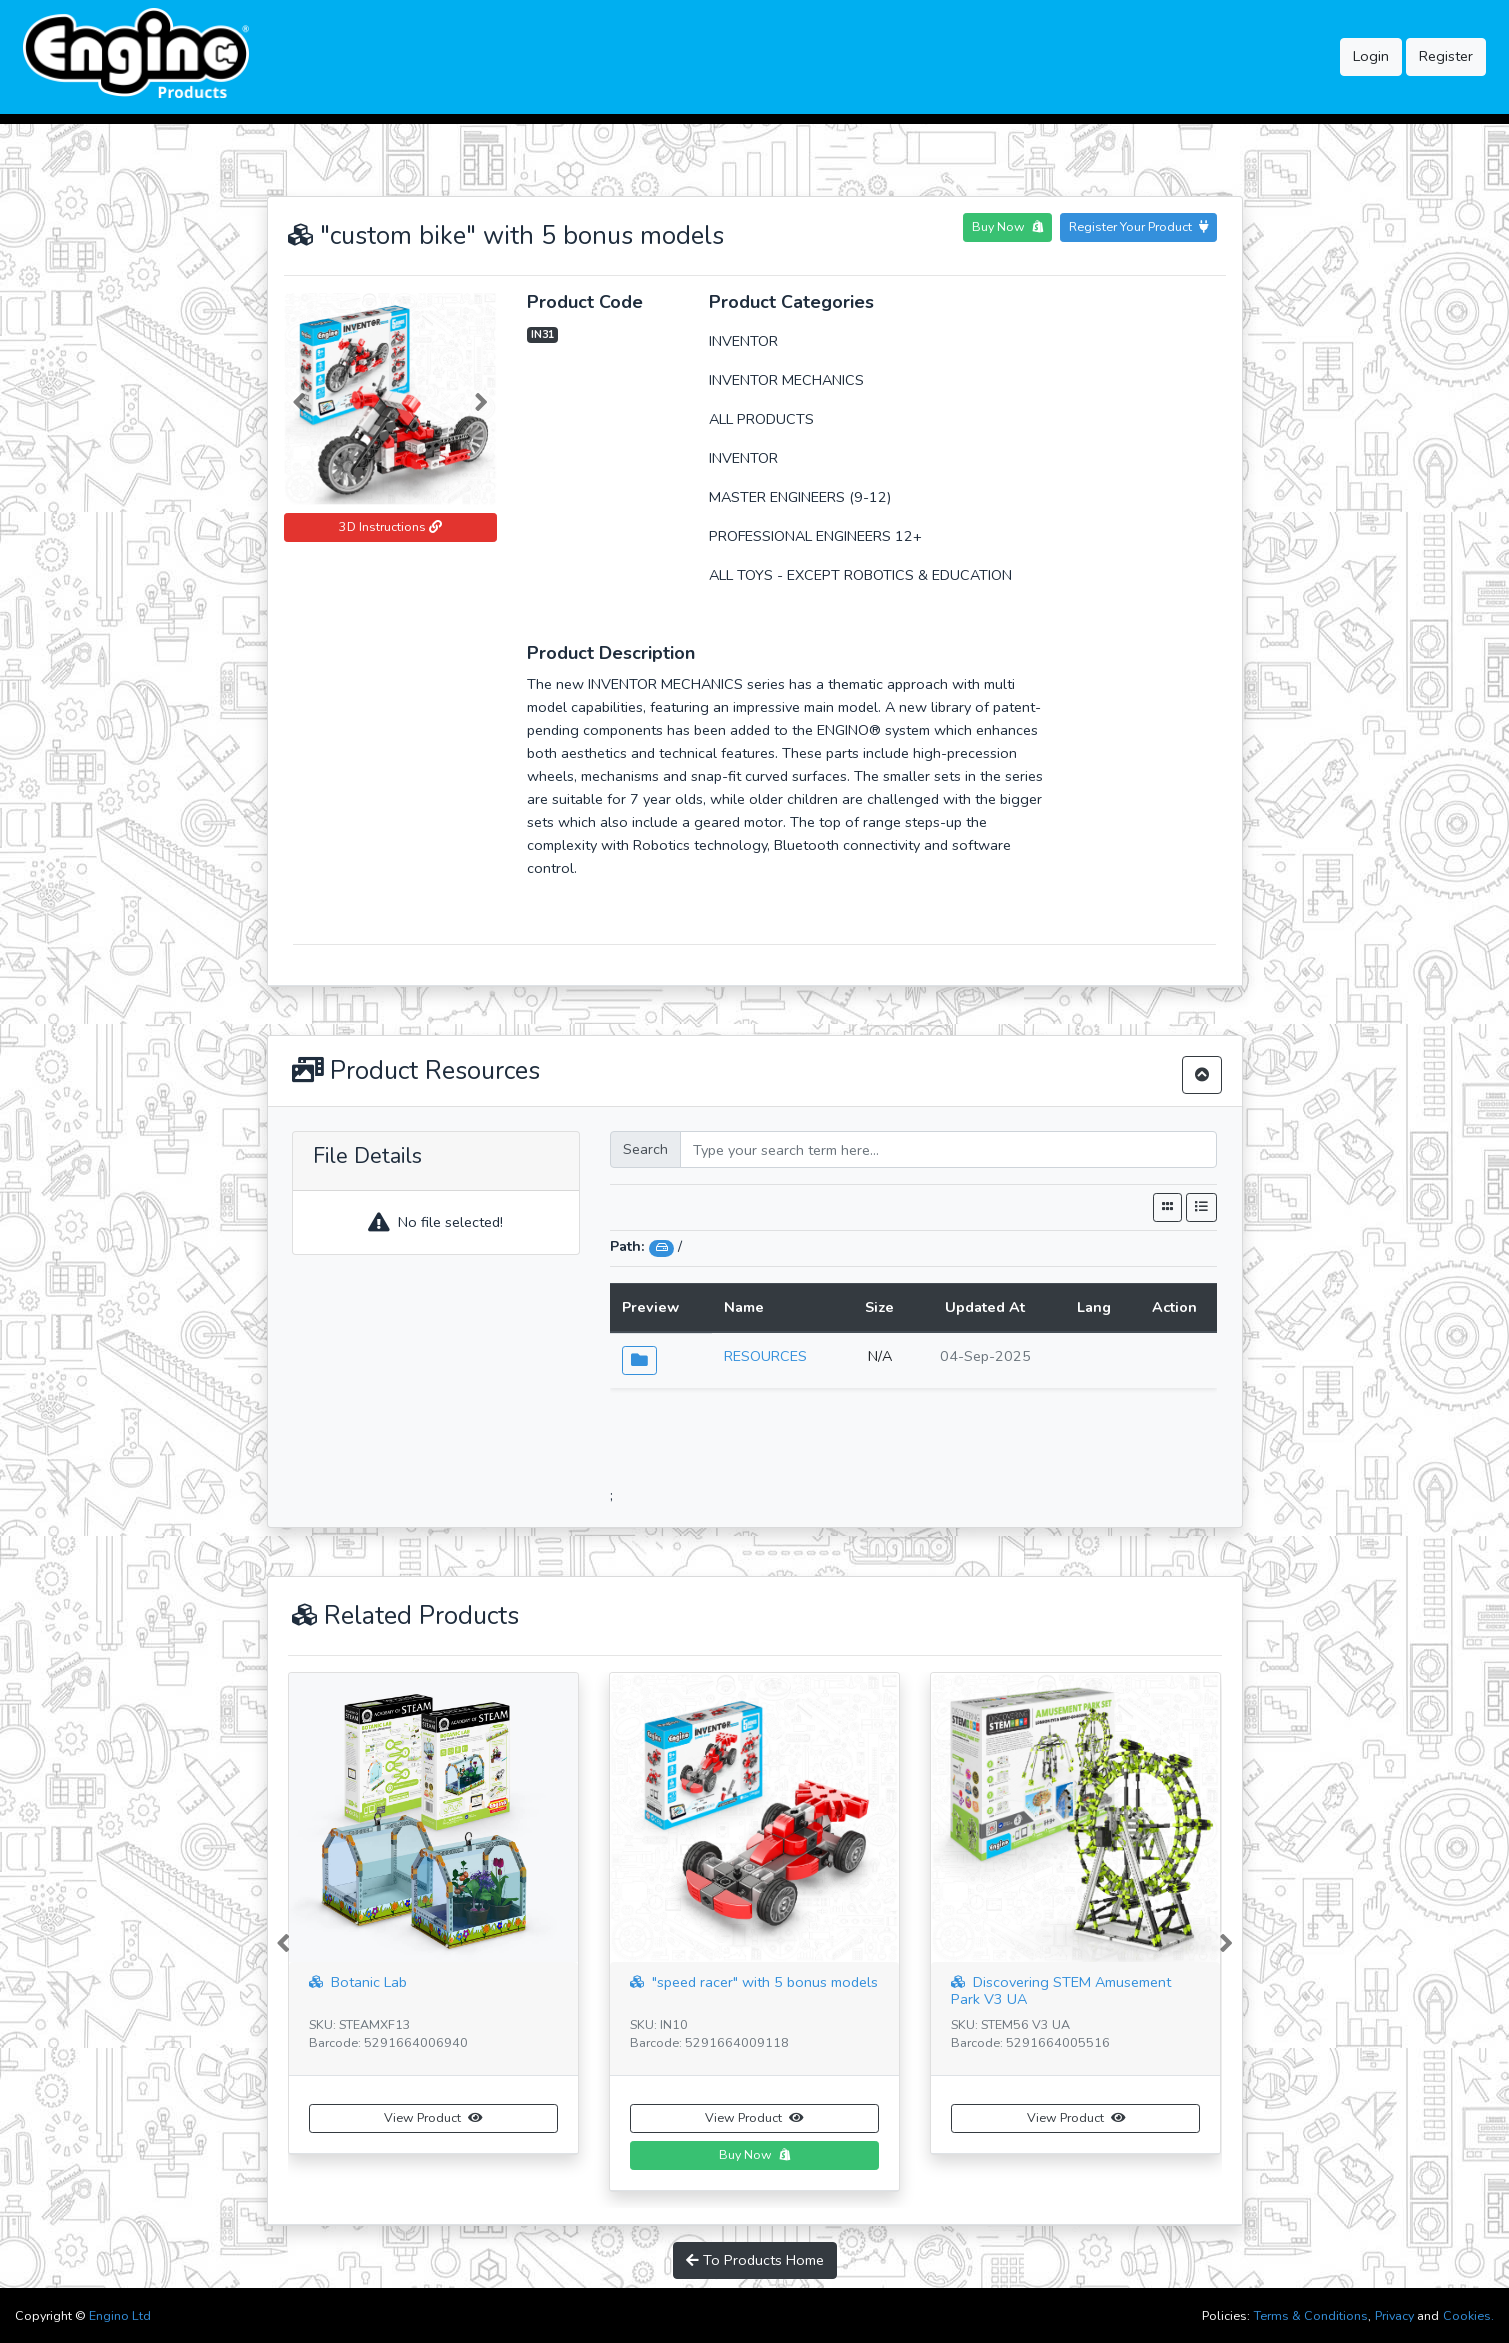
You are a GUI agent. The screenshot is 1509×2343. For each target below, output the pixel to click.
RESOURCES (765, 1356)
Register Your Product (1138, 226)
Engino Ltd (120, 2315)
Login (1371, 56)
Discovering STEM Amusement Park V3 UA (1061, 1986)
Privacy (1394, 2315)
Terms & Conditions (1311, 2315)
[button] (300, 398)
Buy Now (1007, 226)
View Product (433, 2117)
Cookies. (1468, 2315)
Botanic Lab (358, 1983)
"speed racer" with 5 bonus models (754, 1983)
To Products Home (755, 2260)
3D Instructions (390, 526)
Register (1446, 56)
